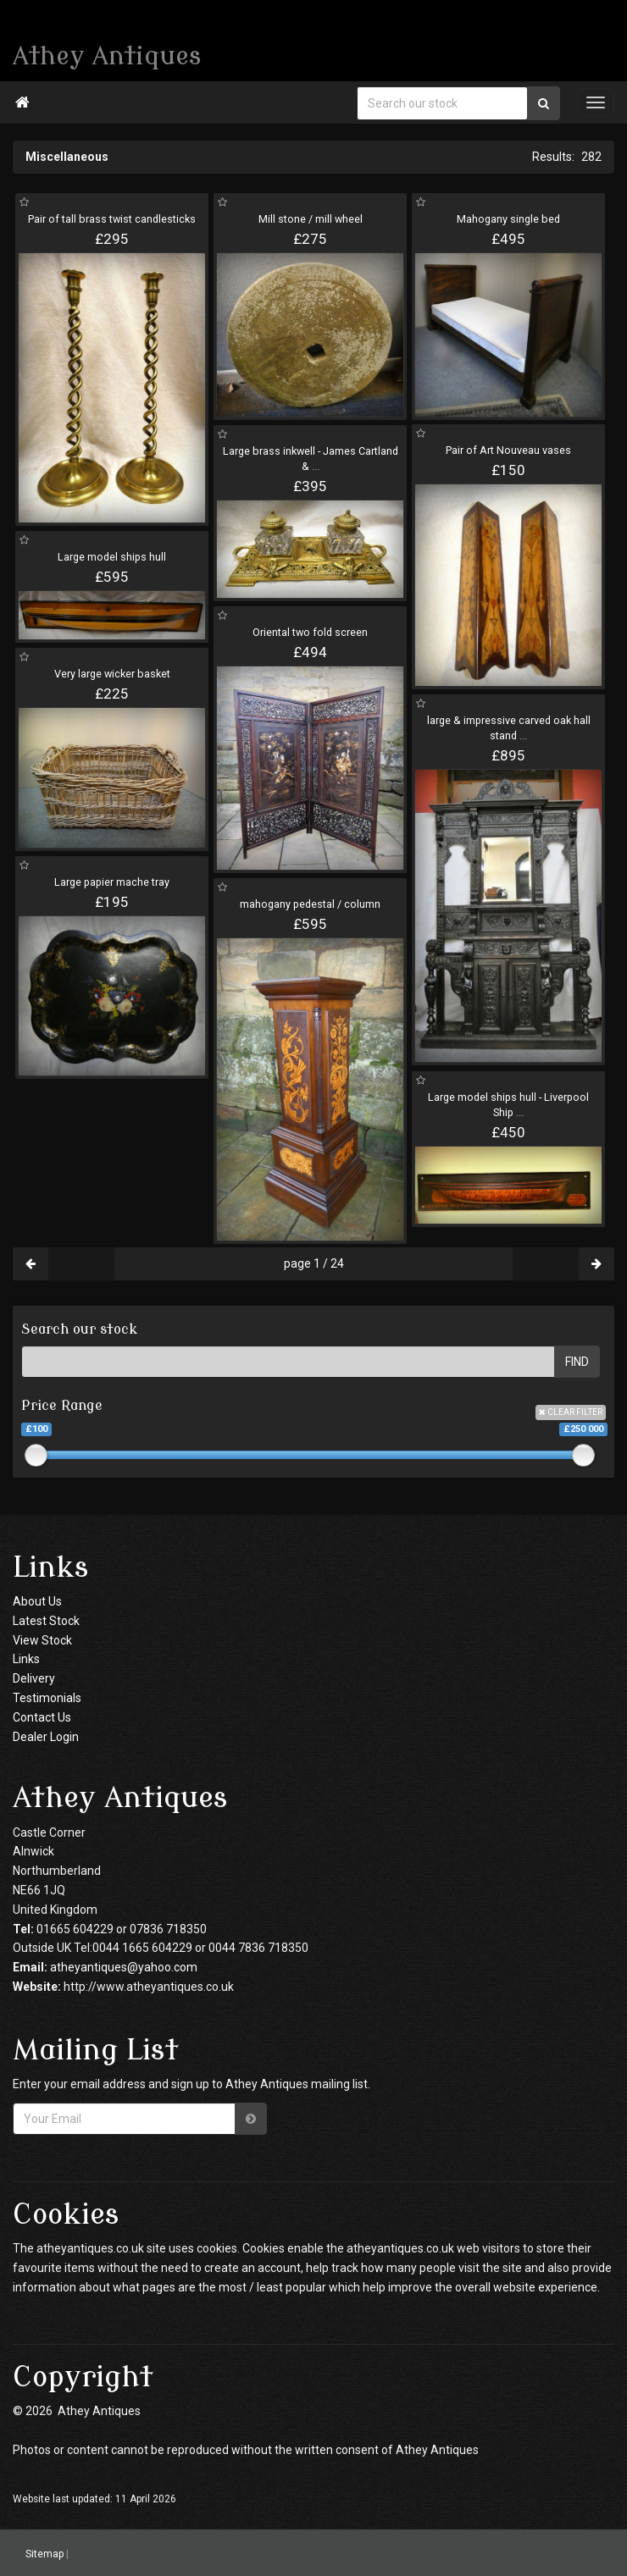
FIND (577, 1361)
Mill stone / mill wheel (310, 219)
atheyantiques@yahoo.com (123, 1967)
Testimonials (47, 1698)
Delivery (34, 1678)
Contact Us (42, 1717)
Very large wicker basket (112, 673)
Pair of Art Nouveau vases (508, 450)
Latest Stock (46, 1621)
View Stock (42, 1640)
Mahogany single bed (508, 219)
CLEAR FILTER (570, 1412)
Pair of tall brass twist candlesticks (112, 219)
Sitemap (44, 2553)
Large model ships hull (112, 556)
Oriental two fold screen (310, 632)
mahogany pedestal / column (310, 904)
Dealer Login (46, 1737)
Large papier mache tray (111, 882)
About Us (37, 1601)
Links (26, 1659)
